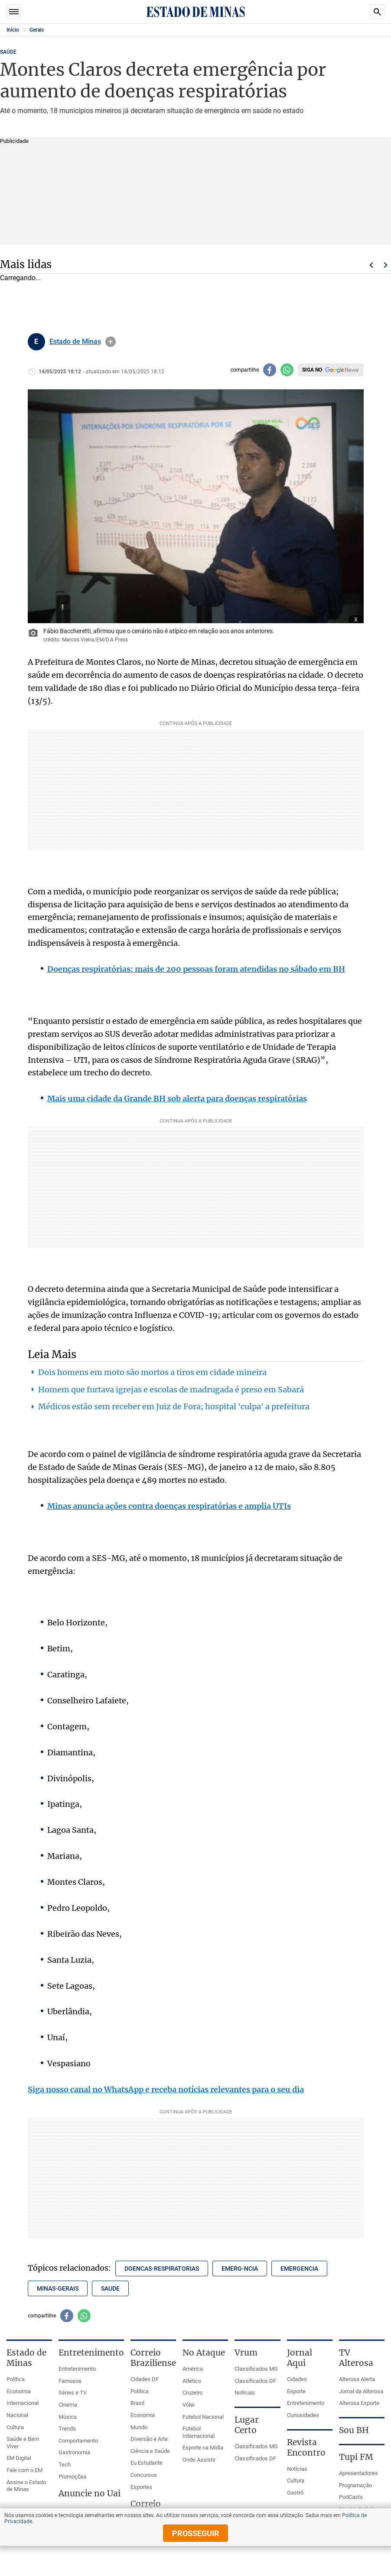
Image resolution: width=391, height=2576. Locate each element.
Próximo (386, 265)
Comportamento (78, 2440)
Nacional (17, 2415)
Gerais (36, 29)
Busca (377, 11)
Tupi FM (356, 2457)
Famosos (70, 2381)
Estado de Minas (75, 341)
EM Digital (19, 2458)
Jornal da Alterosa (361, 2391)
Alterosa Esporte (359, 2403)
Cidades (297, 2379)
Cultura (15, 2427)
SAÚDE (8, 52)
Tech (65, 2464)
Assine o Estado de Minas (26, 2486)
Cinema (68, 2404)
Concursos (143, 2475)
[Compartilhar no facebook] (269, 369)
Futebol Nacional (203, 2417)
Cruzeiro (192, 2392)
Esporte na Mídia (202, 2447)
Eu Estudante (146, 2462)
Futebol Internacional (198, 2432)
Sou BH (354, 2430)
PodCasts (351, 2497)
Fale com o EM (24, 2470)
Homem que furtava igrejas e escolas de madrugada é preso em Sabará (171, 1390)
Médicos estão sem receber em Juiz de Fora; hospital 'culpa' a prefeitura (174, 1406)
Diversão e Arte (149, 2439)
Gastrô (295, 2492)
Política (16, 2379)
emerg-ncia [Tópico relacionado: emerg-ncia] (240, 2268)
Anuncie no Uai (90, 2493)
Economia (19, 2391)
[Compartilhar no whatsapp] (286, 369)
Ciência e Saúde (150, 2451)
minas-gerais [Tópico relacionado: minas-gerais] (57, 2288)
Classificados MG (256, 2369)
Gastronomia (74, 2452)
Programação (355, 2485)
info (110, 342)
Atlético (191, 2381)
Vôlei (188, 2404)
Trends (67, 2428)
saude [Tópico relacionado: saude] (110, 2288)
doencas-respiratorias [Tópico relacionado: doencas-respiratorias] (161, 2268)
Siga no (312, 370)
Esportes (141, 2487)
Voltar (371, 265)
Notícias (245, 2392)
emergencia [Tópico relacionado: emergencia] (299, 2268)
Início (13, 29)
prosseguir (195, 2533)
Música (68, 2417)
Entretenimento (77, 2369)
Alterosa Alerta (357, 2379)
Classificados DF (255, 2381)
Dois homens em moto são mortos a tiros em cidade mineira (152, 1372)
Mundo (138, 2427)
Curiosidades (303, 2415)
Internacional (23, 2403)
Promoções (73, 2476)
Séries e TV (73, 2392)
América (192, 2369)
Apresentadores (358, 2473)
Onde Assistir (198, 2459)
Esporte (296, 2391)
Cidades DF (144, 2379)
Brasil (137, 2403)
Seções (14, 11)
